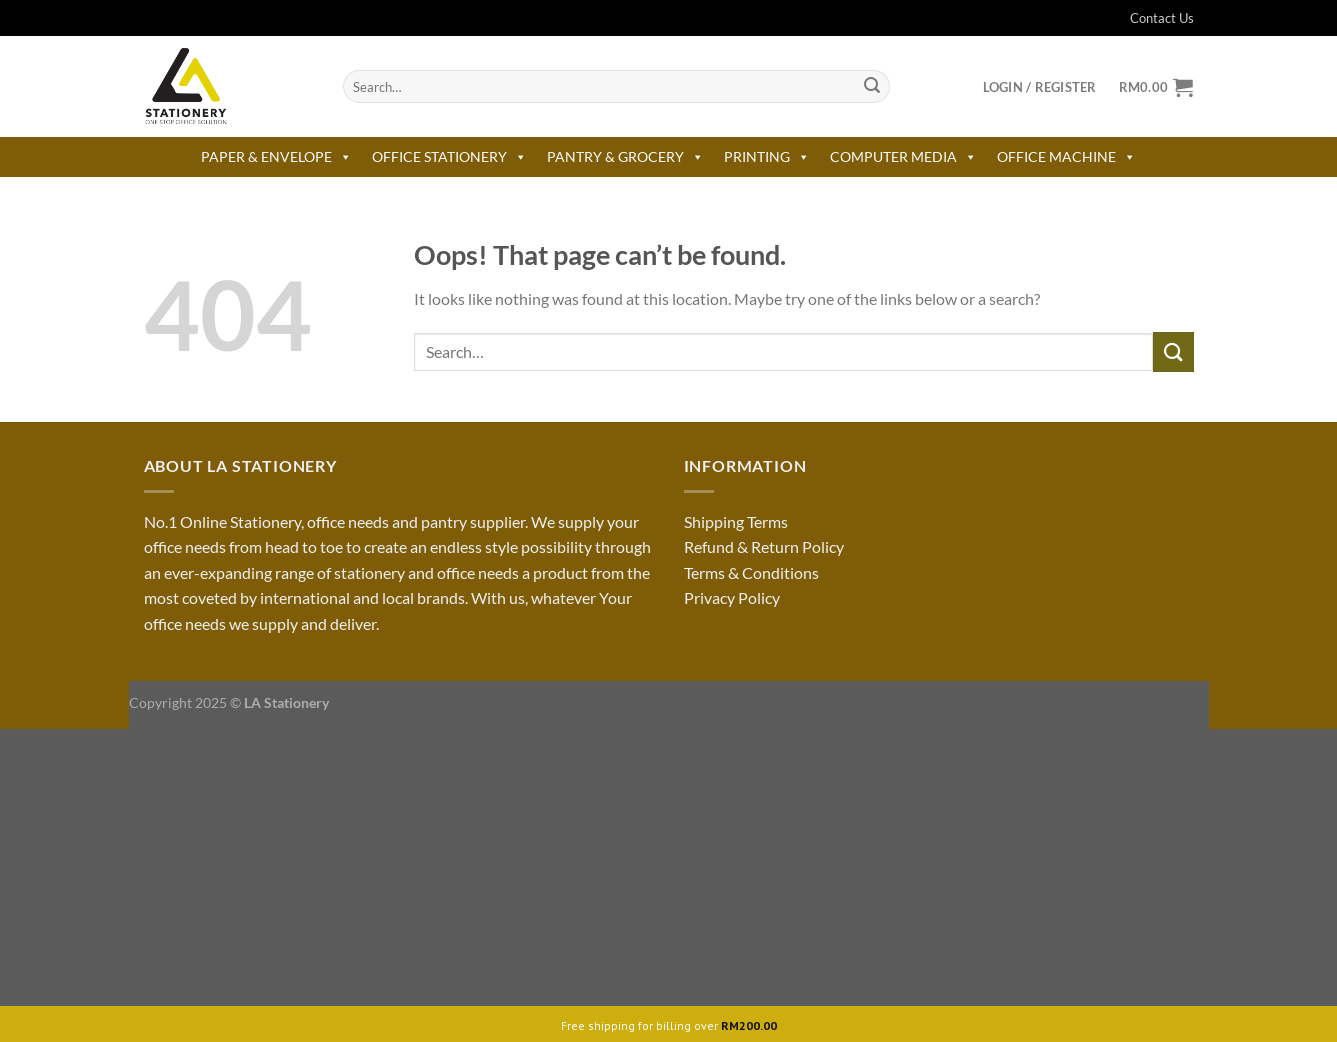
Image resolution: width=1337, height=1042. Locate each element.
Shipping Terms (736, 521)
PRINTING (767, 157)
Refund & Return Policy (764, 546)
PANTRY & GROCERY (625, 157)
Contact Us (1149, 18)
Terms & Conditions (751, 572)
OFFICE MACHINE (1066, 157)
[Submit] (872, 87)
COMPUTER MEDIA (903, 157)
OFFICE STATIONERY (449, 157)
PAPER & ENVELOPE (276, 157)
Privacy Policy (732, 597)
